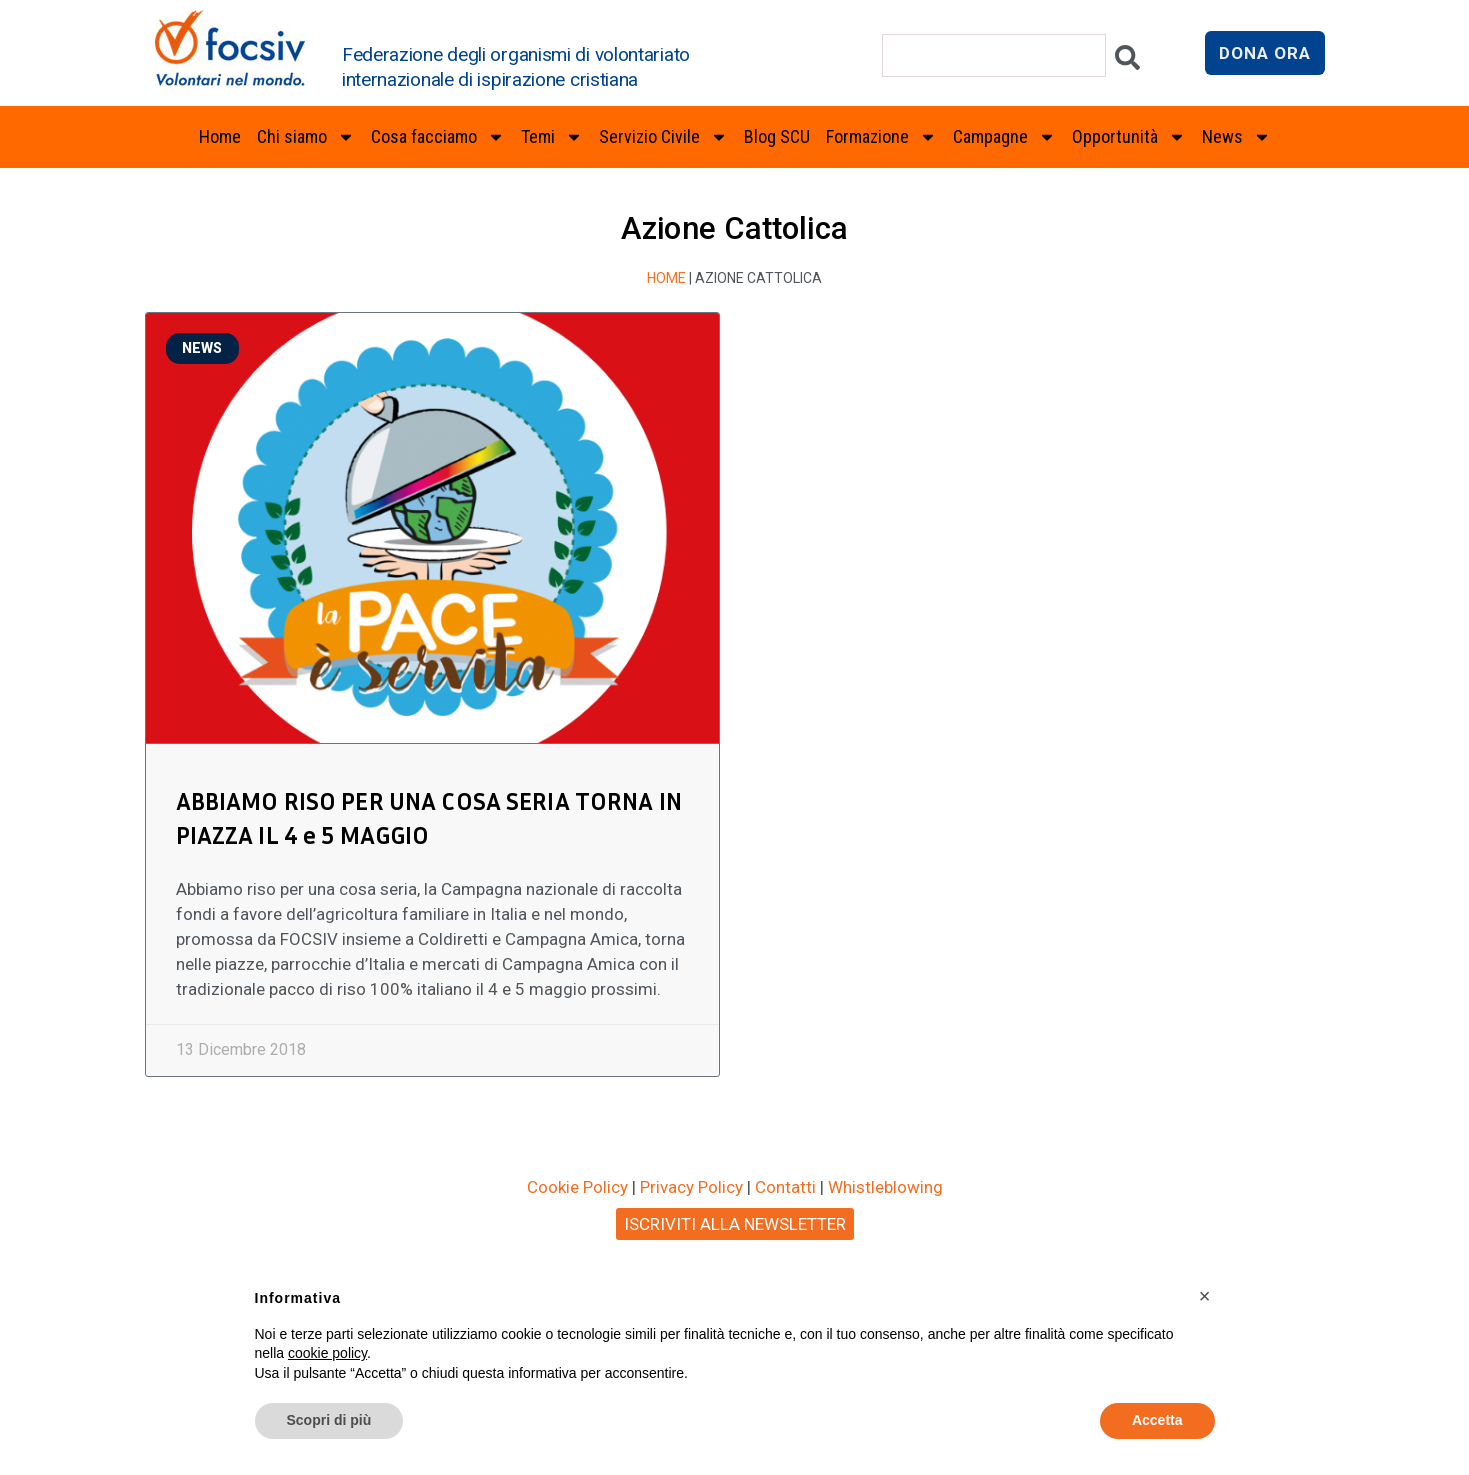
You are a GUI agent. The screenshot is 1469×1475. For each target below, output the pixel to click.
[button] (1205, 1296)
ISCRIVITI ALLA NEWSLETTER (735, 1224)
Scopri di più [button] (329, 1420)
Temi (552, 137)
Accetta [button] (1157, 1420)
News (1236, 137)
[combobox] (994, 55)
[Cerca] (1127, 62)
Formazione (881, 137)
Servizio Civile (663, 137)
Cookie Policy (577, 1187)
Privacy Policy (691, 1187)
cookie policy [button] (327, 1353)
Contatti (785, 1187)
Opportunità (1129, 137)
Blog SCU (777, 136)
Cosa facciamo (438, 137)
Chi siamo (306, 137)
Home (220, 136)
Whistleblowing (885, 1187)
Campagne (1004, 137)
